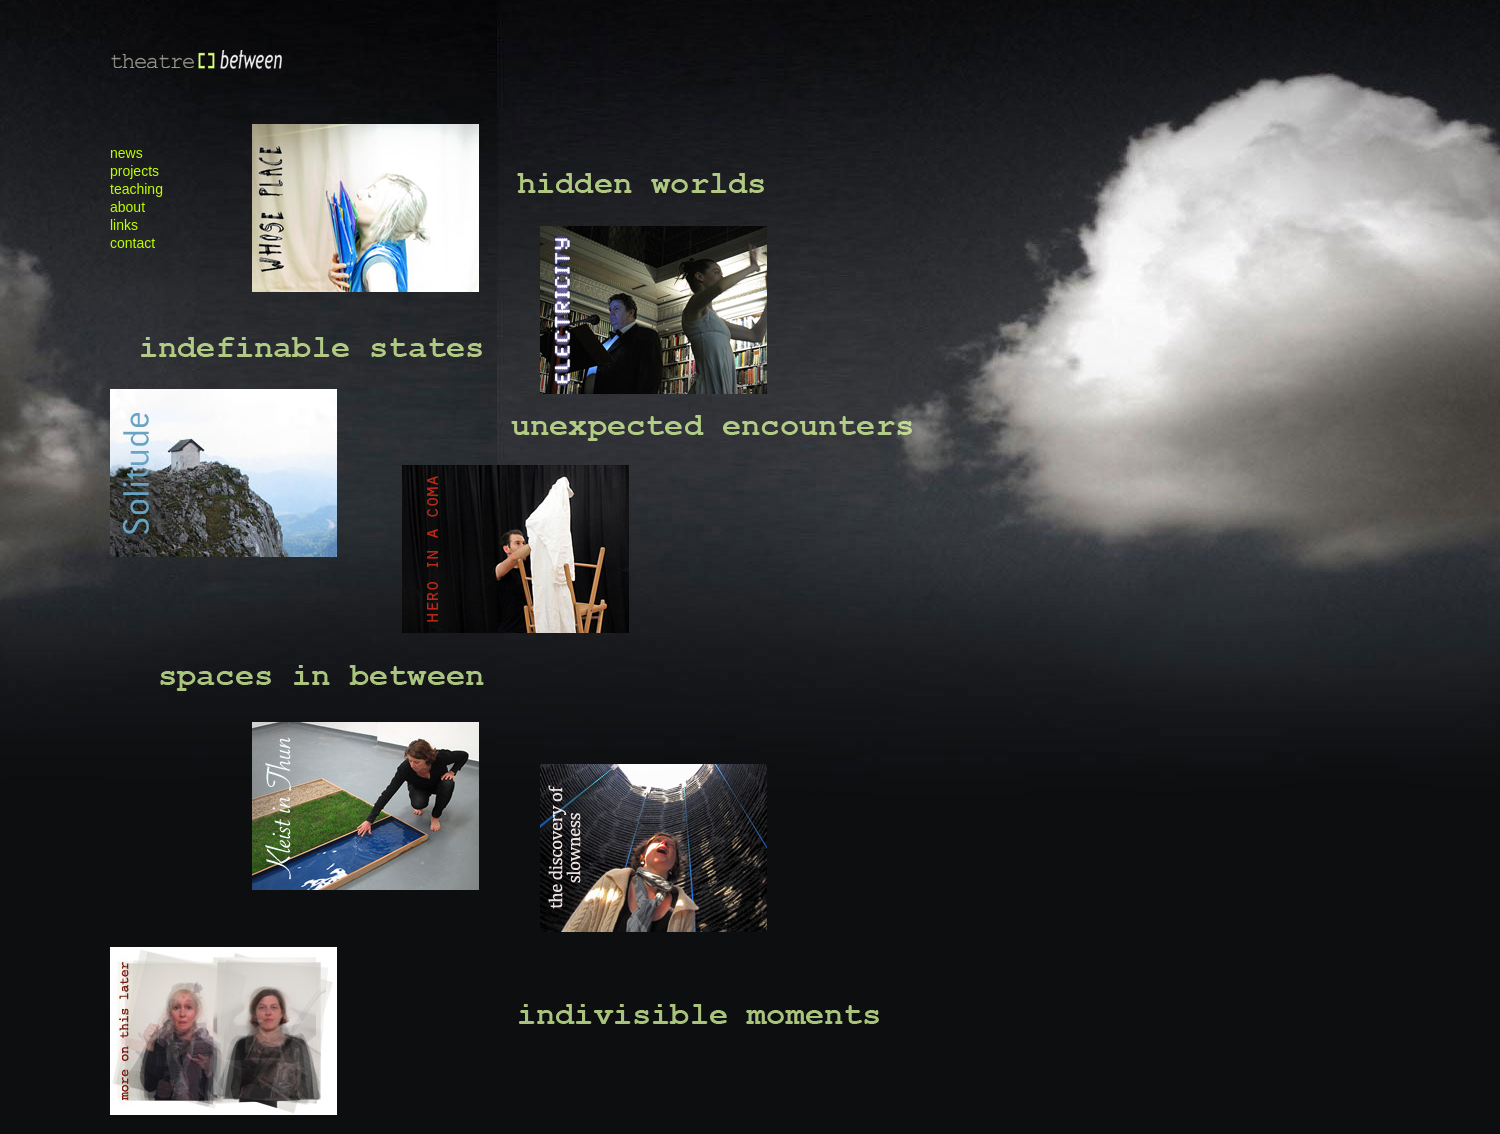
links (124, 225)
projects (134, 171)
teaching (136, 189)
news (126, 153)
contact (132, 243)
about (127, 207)
